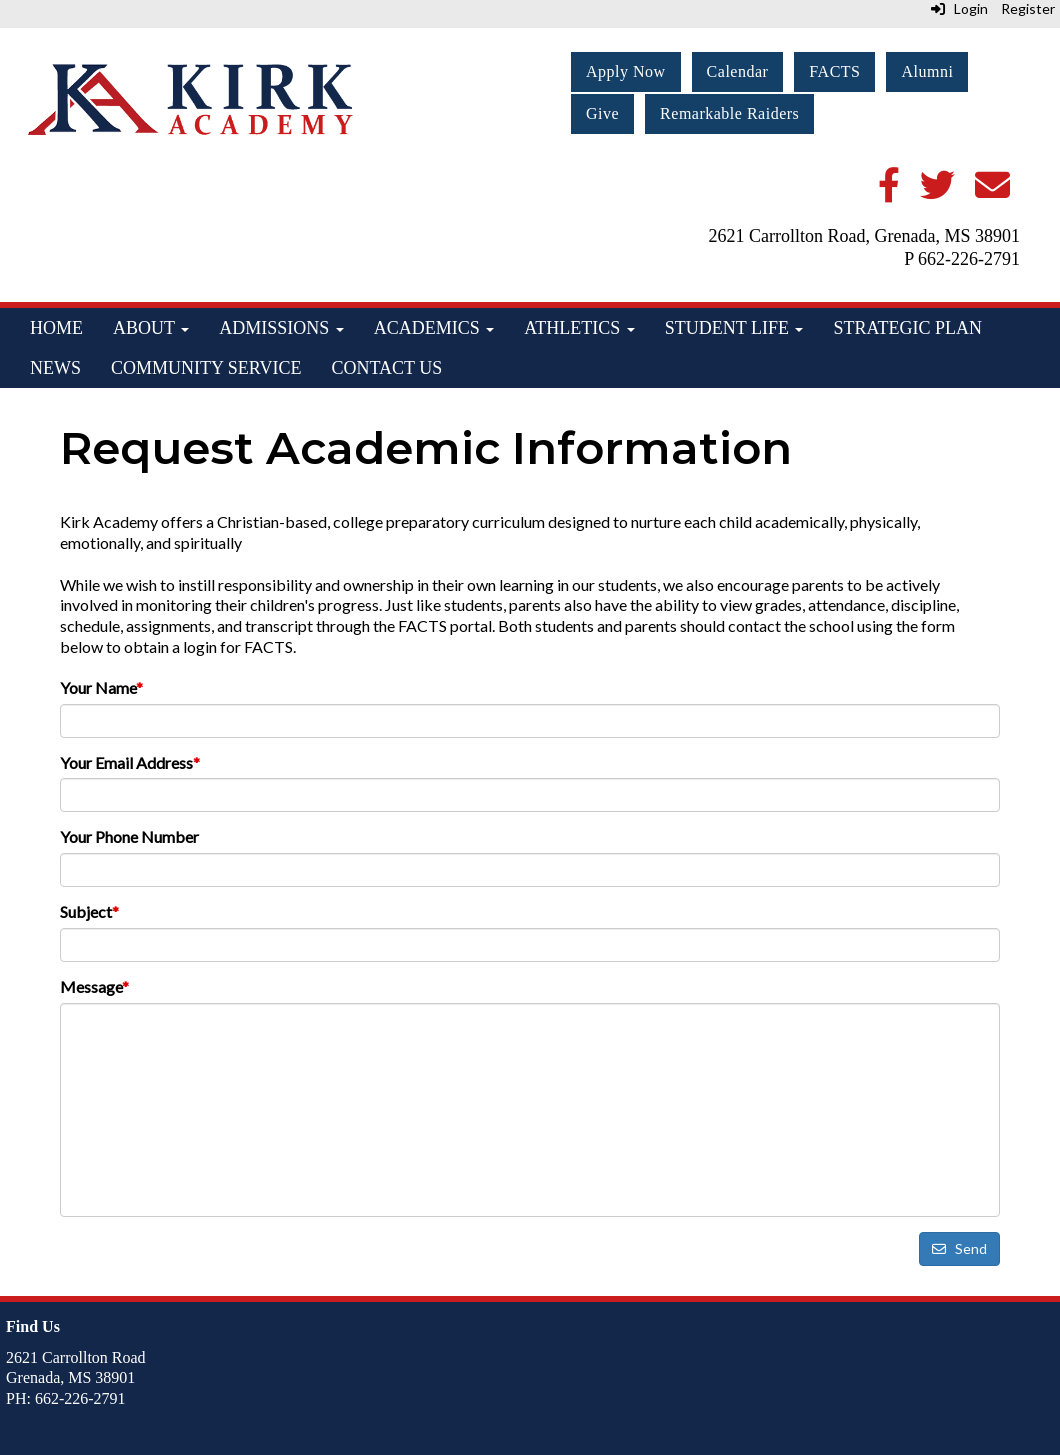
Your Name (101, 687)
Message (94, 986)
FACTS (834, 71)
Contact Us (386, 368)
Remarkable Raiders (729, 113)
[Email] (992, 192)
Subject (89, 911)
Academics (434, 328)
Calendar (738, 71)
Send (959, 1248)
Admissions (281, 328)
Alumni (927, 71)
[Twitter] (937, 192)
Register (1028, 8)
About (151, 328)
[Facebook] (889, 192)
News (55, 368)
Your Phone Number (129, 836)
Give (602, 113)
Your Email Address (130, 762)
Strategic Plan (907, 328)
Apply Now (626, 71)
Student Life (734, 328)
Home (56, 328)
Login (959, 8)
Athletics (579, 328)
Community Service (206, 368)
